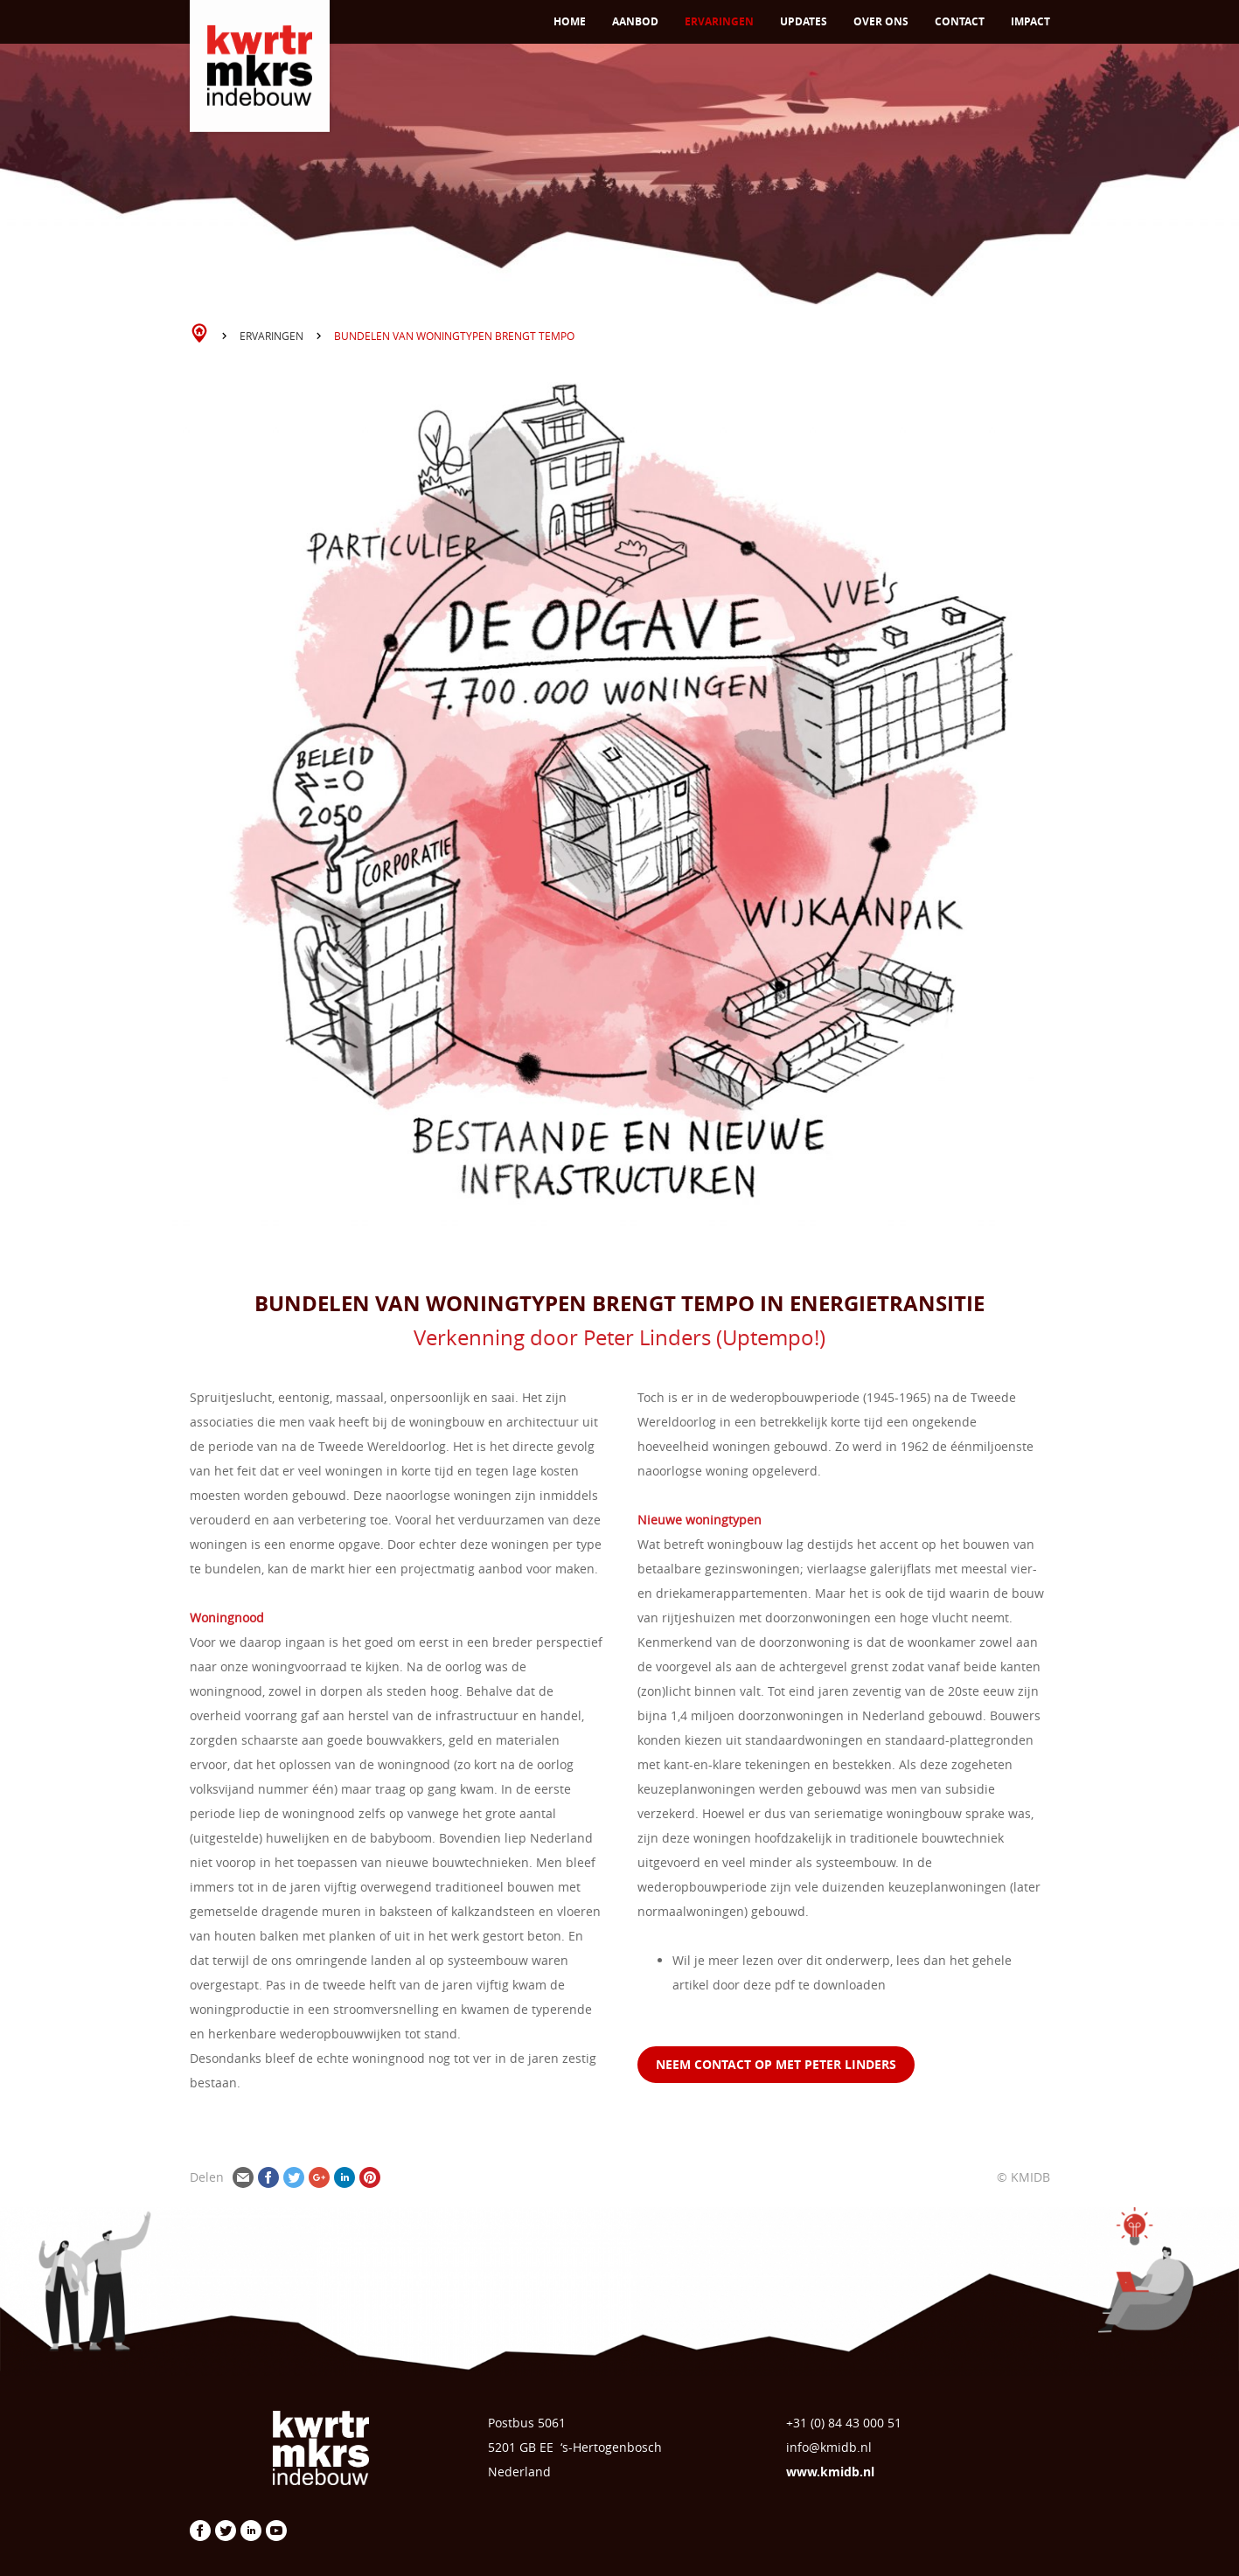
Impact (1030, 21)
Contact (960, 21)
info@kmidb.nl (829, 2447)
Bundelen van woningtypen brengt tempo (454, 336)
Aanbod (635, 21)
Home (569, 21)
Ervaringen (719, 21)
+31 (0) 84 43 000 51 (843, 2422)
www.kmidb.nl (830, 2471)
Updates (803, 21)
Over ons (880, 21)
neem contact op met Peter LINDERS (776, 2064)
